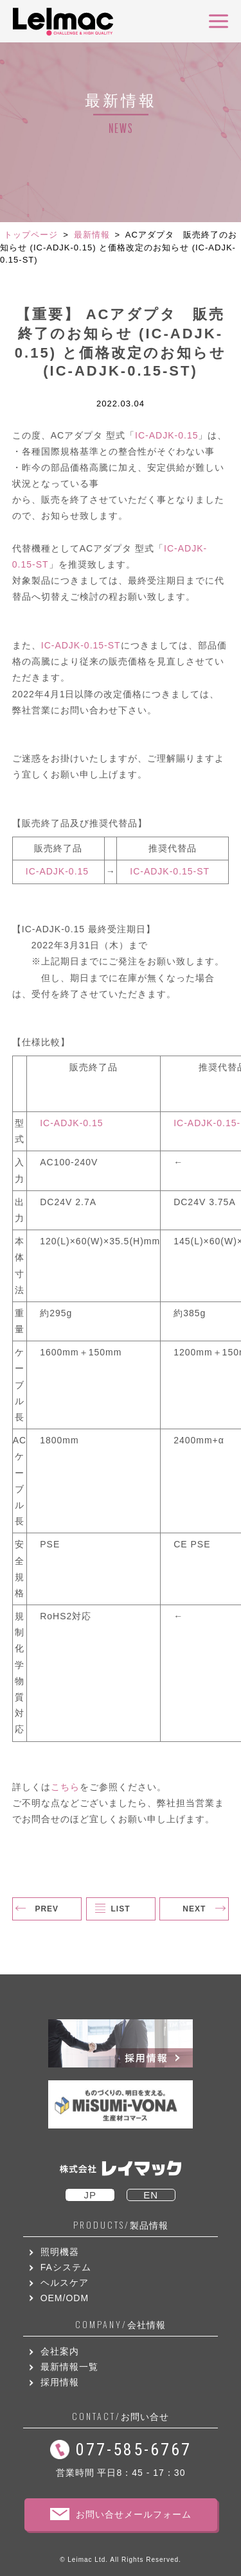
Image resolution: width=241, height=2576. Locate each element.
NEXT (194, 1908)
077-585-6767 (134, 2449)
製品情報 (120, 2225)
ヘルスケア (64, 2282)
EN (150, 2194)
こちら (65, 1787)
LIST (120, 1908)
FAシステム (65, 2267)
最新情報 (92, 234)
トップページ (31, 234)
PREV (46, 1908)
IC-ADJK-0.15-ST (81, 645)
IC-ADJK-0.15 (166, 435)
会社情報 (120, 2324)
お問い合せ (120, 2416)
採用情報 (59, 2382)
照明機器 (59, 2252)
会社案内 (59, 2351)
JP (90, 2194)
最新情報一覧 (69, 2367)
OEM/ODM (64, 2298)
